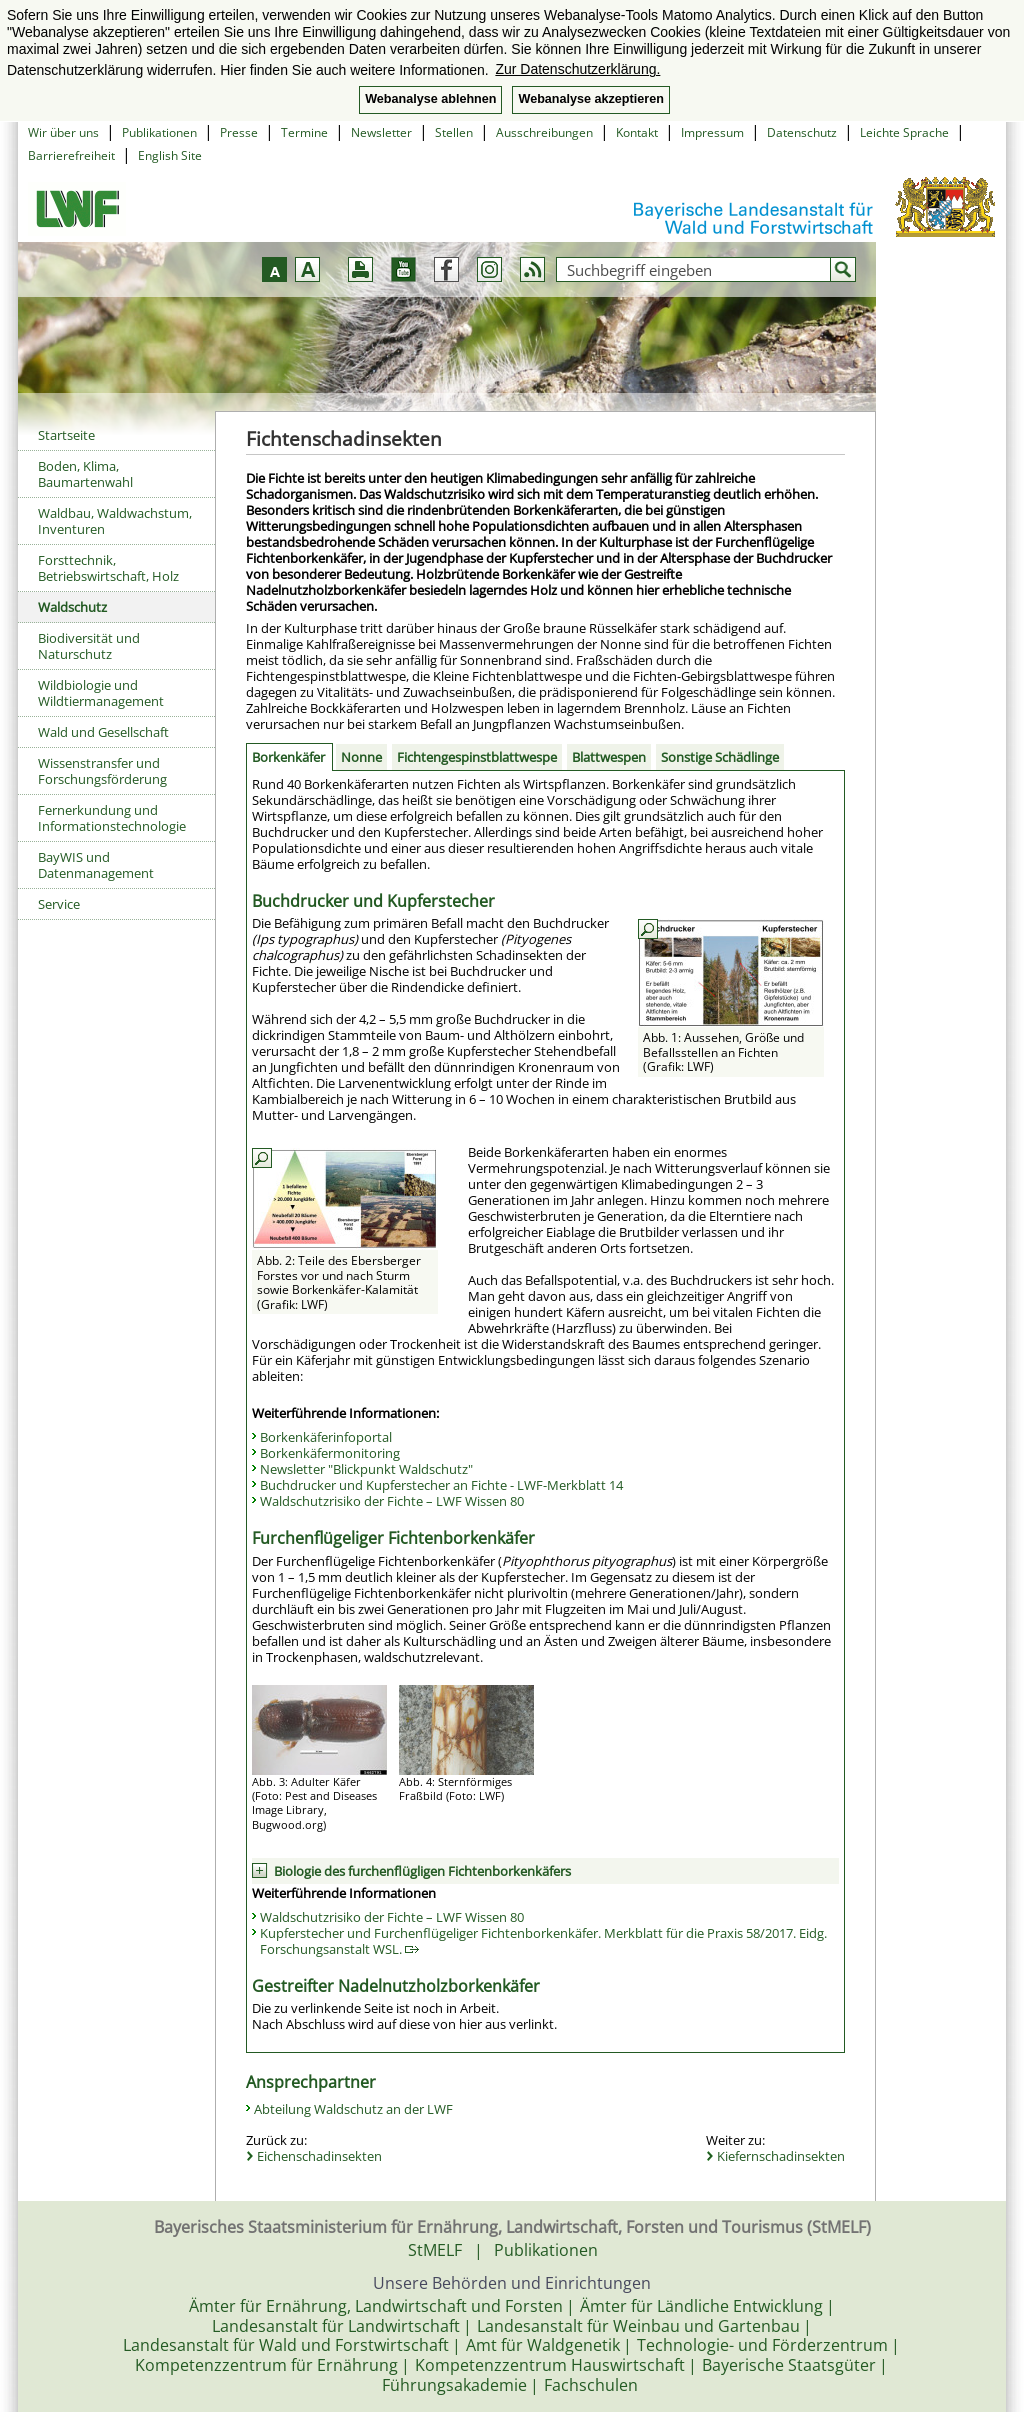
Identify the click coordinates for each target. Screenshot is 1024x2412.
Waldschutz (72, 607)
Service (59, 904)
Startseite (66, 435)
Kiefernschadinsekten (781, 2156)
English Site (170, 155)
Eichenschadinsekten (319, 2156)
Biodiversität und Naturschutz (89, 646)
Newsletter (381, 132)
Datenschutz (802, 132)
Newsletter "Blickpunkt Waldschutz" (366, 1469)
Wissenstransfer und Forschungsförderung (102, 771)
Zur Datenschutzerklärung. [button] (577, 69)
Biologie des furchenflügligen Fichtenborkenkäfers (422, 1871)
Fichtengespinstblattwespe (477, 757)
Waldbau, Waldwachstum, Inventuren (115, 521)
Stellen (454, 132)
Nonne (361, 757)
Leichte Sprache (904, 132)
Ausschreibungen (544, 132)
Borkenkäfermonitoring (330, 1453)
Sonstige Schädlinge (720, 757)
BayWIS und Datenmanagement (96, 865)
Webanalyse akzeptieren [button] (590, 99)
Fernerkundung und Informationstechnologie (112, 818)
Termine (304, 132)
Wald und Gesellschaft (103, 732)
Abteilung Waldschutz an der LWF (353, 2109)
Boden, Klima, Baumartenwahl (85, 474)
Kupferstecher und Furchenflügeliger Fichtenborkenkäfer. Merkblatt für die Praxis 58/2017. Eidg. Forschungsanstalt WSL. (543, 1941)
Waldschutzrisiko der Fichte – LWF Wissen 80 (392, 1501)
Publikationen (159, 132)
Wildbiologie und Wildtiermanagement (101, 693)
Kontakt (637, 132)
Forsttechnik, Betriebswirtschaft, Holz (108, 568)
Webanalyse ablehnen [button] (430, 99)
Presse (239, 132)
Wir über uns (63, 132)
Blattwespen (609, 757)
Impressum (712, 132)
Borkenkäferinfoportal (326, 1437)
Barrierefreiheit (71, 155)
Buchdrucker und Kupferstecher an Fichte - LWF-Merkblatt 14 (441, 1485)
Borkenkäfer (288, 757)
